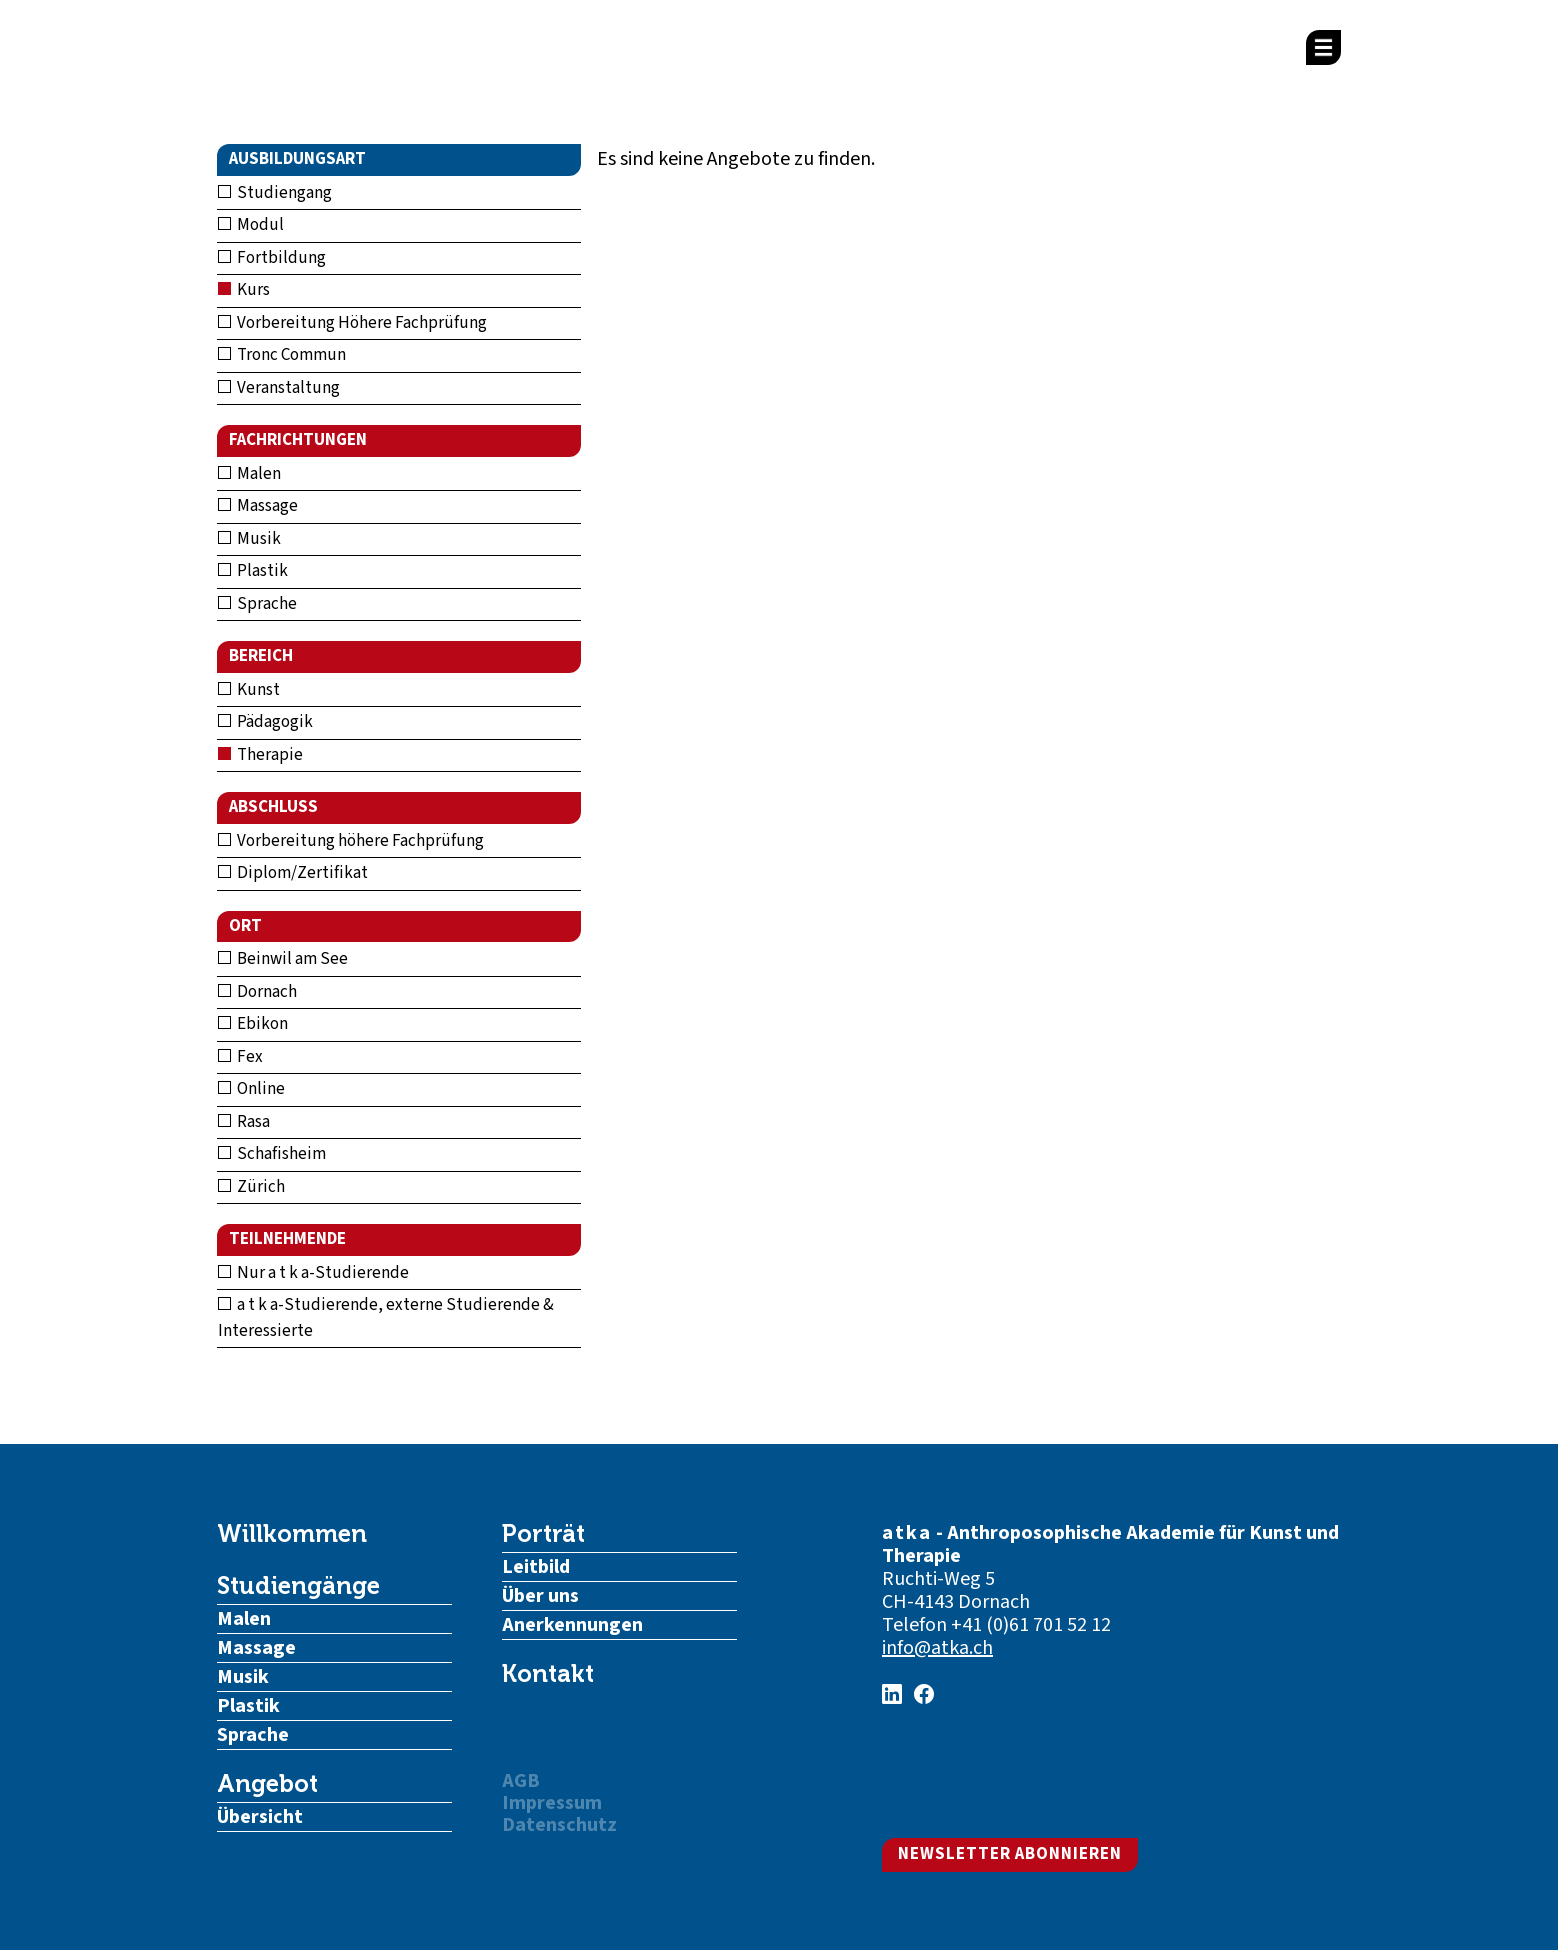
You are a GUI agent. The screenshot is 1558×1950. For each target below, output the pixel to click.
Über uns (540, 1596)
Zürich (251, 1187)
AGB (521, 1781)
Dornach (257, 992)
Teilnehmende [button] (287, 1239)
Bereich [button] (261, 656)
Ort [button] (245, 926)
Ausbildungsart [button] (297, 159)
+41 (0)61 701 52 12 (1031, 1625)
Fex (240, 1057)
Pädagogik (265, 722)
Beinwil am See (283, 959)
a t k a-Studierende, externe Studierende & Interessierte (386, 1318)
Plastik (253, 571)
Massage (258, 506)
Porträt (543, 1534)
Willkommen (292, 1534)
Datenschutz (559, 1825)
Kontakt (548, 1674)
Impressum (552, 1803)
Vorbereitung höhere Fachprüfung (351, 841)
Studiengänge (298, 1586)
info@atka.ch (937, 1648)
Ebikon (253, 1024)
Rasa (244, 1122)
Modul (251, 225)
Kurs (244, 290)
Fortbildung (272, 258)
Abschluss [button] (273, 807)
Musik (249, 539)
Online (251, 1089)
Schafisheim (272, 1154)
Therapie (260, 755)
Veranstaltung (279, 388)
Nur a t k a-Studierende (313, 1273)
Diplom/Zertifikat (293, 873)
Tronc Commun (282, 355)
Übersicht (260, 1817)
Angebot (267, 1784)
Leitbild (536, 1567)
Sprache (257, 604)
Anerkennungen (572, 1625)
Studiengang (275, 193)
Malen (249, 474)
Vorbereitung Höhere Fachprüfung (352, 323)
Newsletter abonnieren (1010, 1854)
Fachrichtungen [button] (298, 440)
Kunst (249, 690)
